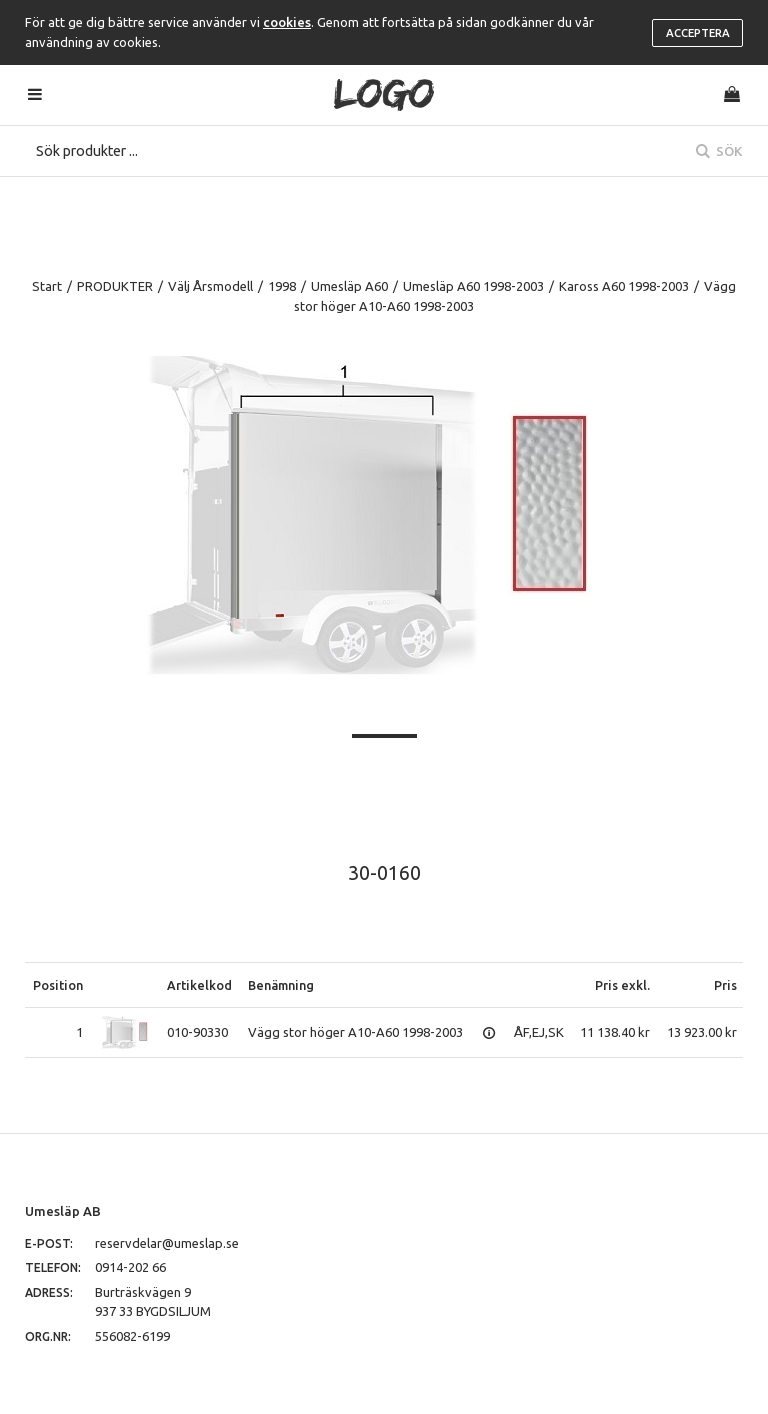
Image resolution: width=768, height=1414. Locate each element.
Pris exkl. (622, 985)
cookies (287, 22)
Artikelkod (199, 985)
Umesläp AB (63, 1211)
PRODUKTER (115, 286)
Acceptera (698, 33)
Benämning (281, 985)
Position (58, 985)
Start (47, 286)
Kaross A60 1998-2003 (624, 286)
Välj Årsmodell (210, 286)
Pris (725, 985)
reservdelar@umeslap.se (167, 1243)
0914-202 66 (130, 1267)
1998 (282, 286)
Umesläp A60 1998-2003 (473, 286)
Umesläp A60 (349, 286)
